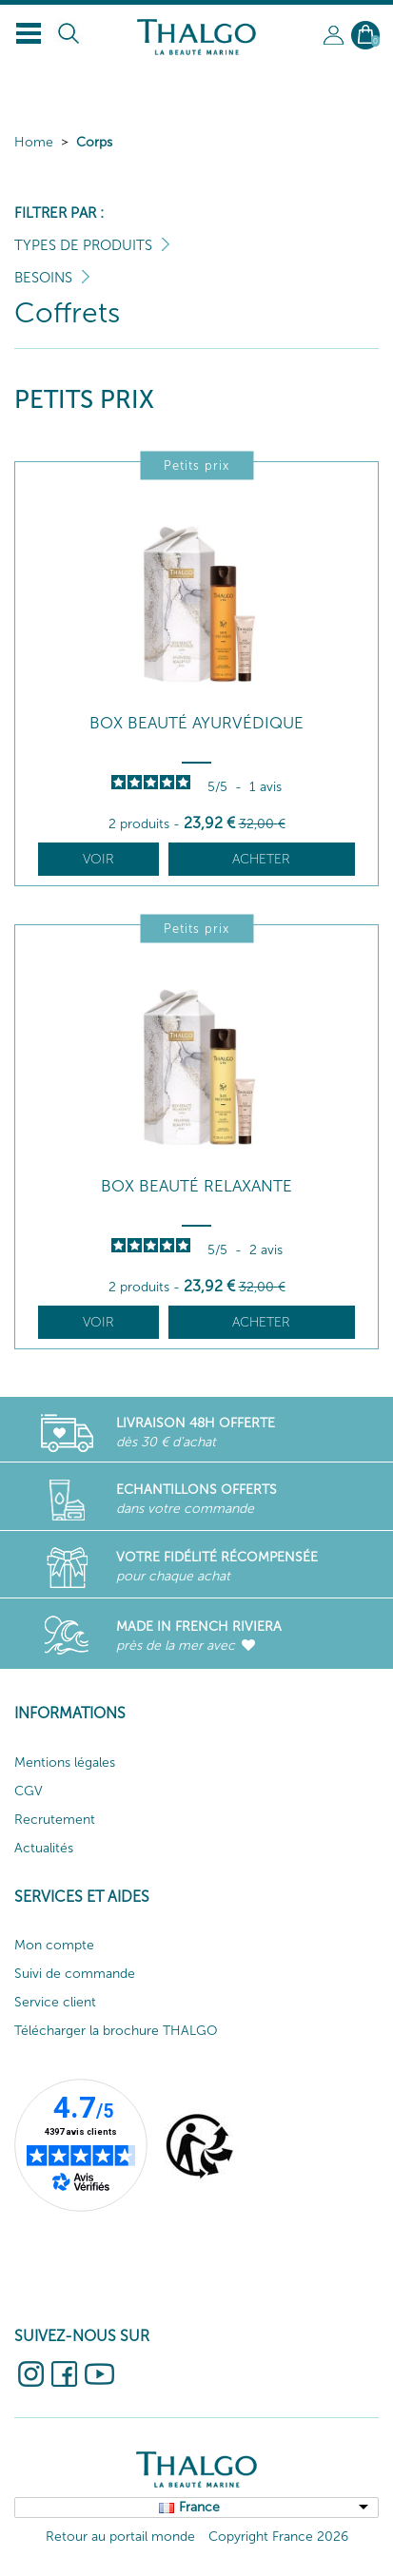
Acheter (261, 859)
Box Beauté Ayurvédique (196, 723)
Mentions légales (64, 1762)
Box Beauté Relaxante (196, 1186)
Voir (98, 859)
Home (33, 142)
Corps (94, 142)
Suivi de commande (74, 1974)
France (199, 2507)
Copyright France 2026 (278, 2536)
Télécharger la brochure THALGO (116, 2031)
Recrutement (54, 1819)
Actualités (43, 1848)
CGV (28, 1791)
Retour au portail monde (120, 2536)
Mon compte (54, 1945)
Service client (55, 2002)
